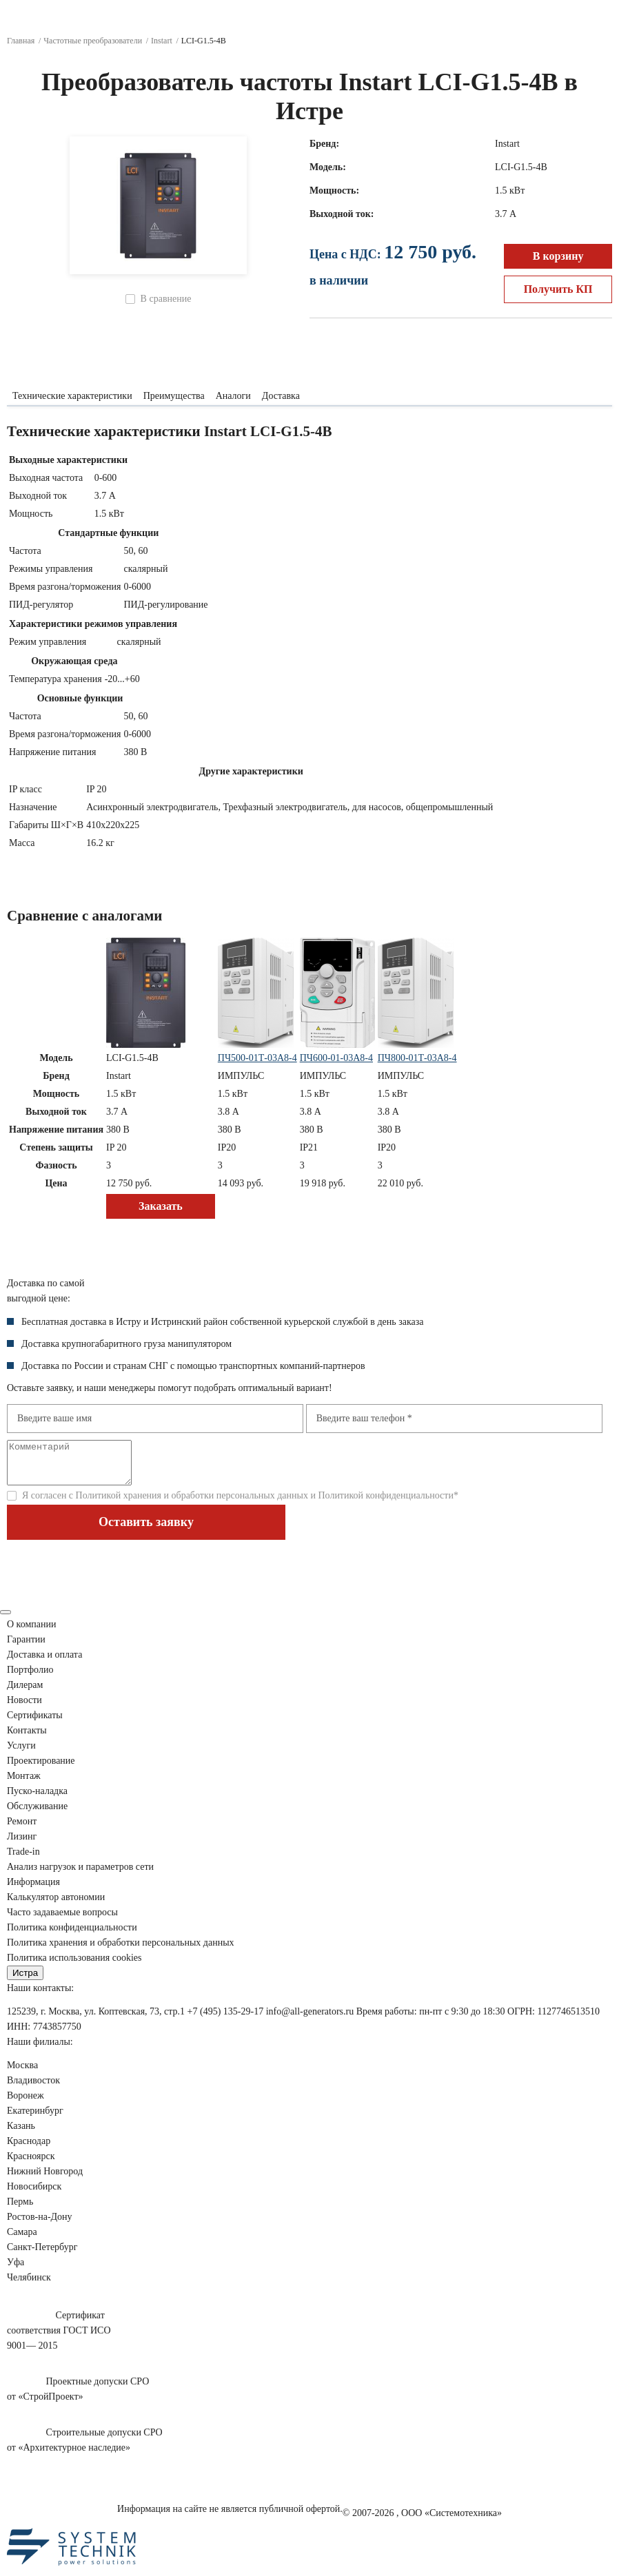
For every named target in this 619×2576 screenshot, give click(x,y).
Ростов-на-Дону (39, 2225)
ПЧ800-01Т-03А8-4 (417, 1058)
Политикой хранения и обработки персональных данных (192, 1503)
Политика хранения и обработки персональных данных (120, 1951)
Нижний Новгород (45, 2179)
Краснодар (28, 2149)
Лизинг (22, 1845)
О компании (31, 1632)
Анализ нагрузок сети (80, 1875)
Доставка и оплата (44, 1663)
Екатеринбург (35, 2119)
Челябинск (29, 2285)
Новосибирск (34, 2194)
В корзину (558, 256)
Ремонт (22, 1829)
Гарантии (26, 1647)
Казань (21, 2134)
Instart (161, 40)
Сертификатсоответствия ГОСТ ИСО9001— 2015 (59, 2338)
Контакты (27, 1738)
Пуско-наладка (37, 1799)
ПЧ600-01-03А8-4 (336, 1058)
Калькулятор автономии (56, 1905)
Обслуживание (37, 1814)
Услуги (21, 1754)
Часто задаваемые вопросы (62, 1920)
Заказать (161, 1206)
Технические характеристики (72, 396)
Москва (22, 2073)
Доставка (281, 396)
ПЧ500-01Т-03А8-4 (257, 1058)
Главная (20, 40)
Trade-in (23, 1860)
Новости (24, 1708)
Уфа (15, 2270)
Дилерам (25, 1693)
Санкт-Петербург (42, 2255)
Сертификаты (35, 1723)
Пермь (20, 2210)
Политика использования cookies (74, 1966)
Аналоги (233, 396)
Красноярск (30, 2164)
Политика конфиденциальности (72, 1935)
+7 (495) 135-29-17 (225, 2020)
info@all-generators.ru (310, 2020)
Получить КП (558, 289)
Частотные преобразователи (92, 40)
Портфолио (30, 1678)
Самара (22, 2240)
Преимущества (174, 396)
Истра (25, 1981)
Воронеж (25, 2104)
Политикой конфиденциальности (385, 1503)
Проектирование (41, 1769)
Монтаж (24, 1784)
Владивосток (33, 2088)
